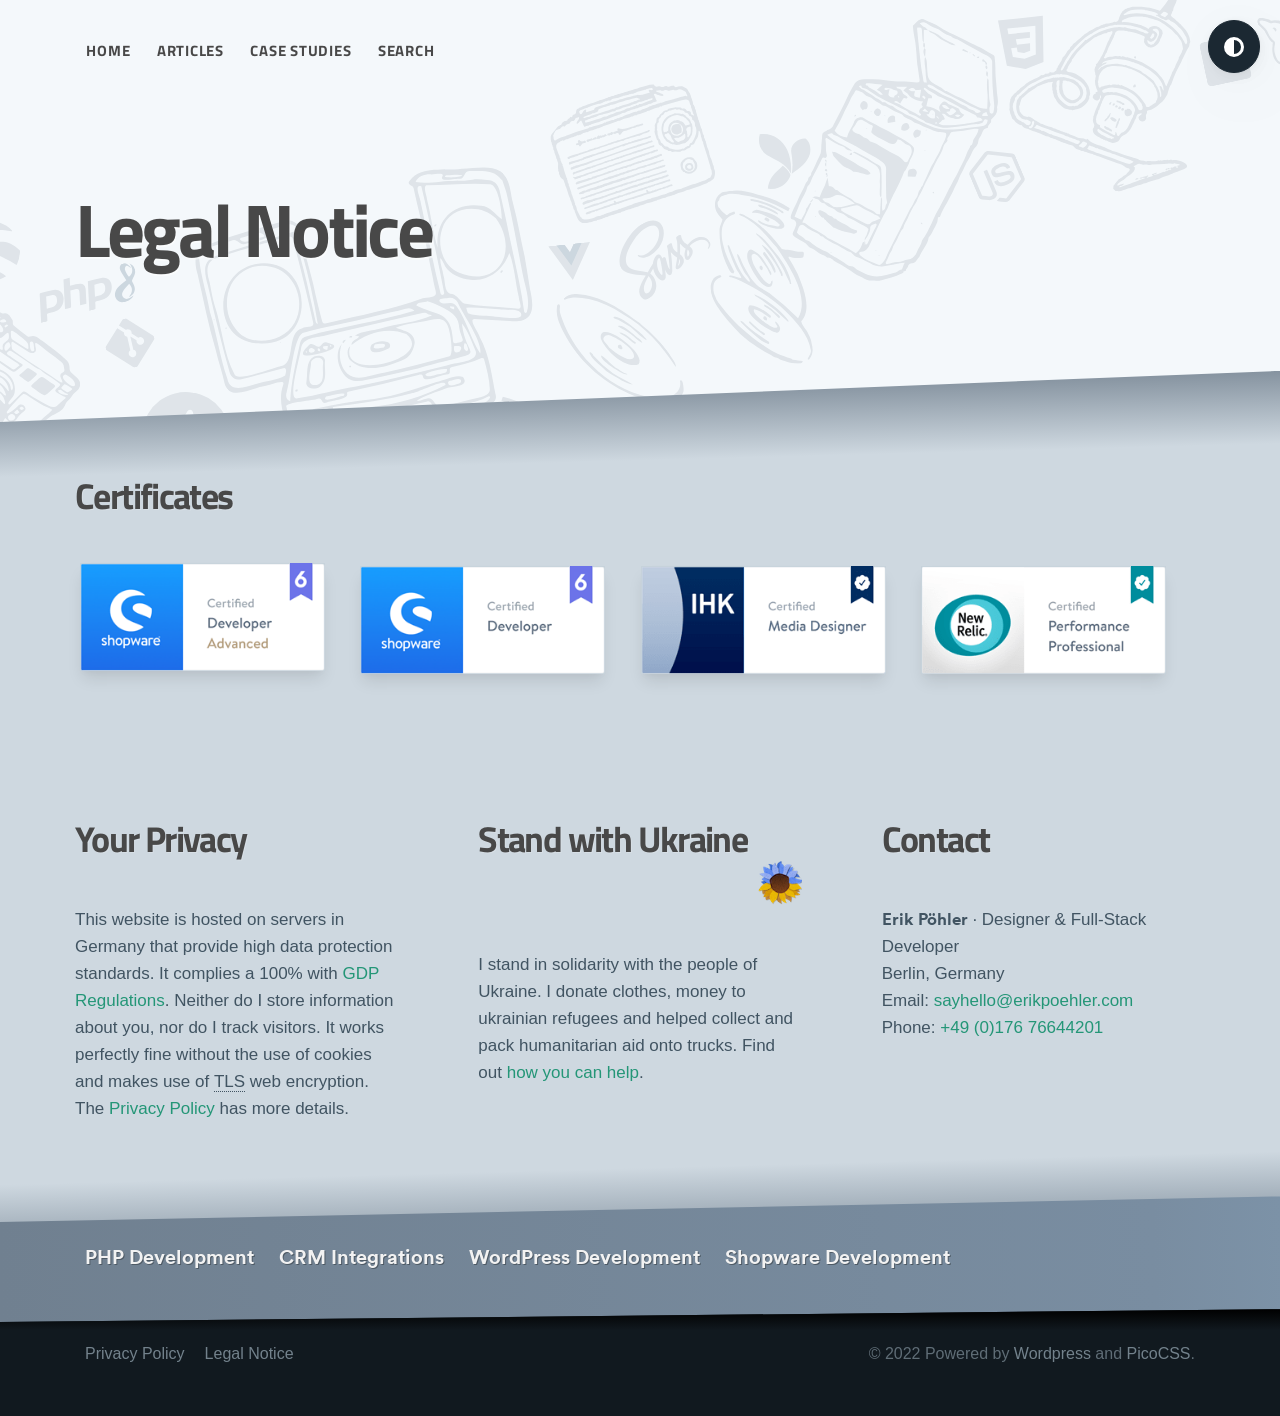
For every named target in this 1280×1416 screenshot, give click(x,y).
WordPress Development (584, 1256)
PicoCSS (1159, 1353)
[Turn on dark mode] (1234, 46)
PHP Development (169, 1256)
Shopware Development (837, 1256)
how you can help (573, 1072)
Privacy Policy (162, 1108)
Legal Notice (249, 1353)
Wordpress (1052, 1353)
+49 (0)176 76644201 (1021, 1027)
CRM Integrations (361, 1256)
